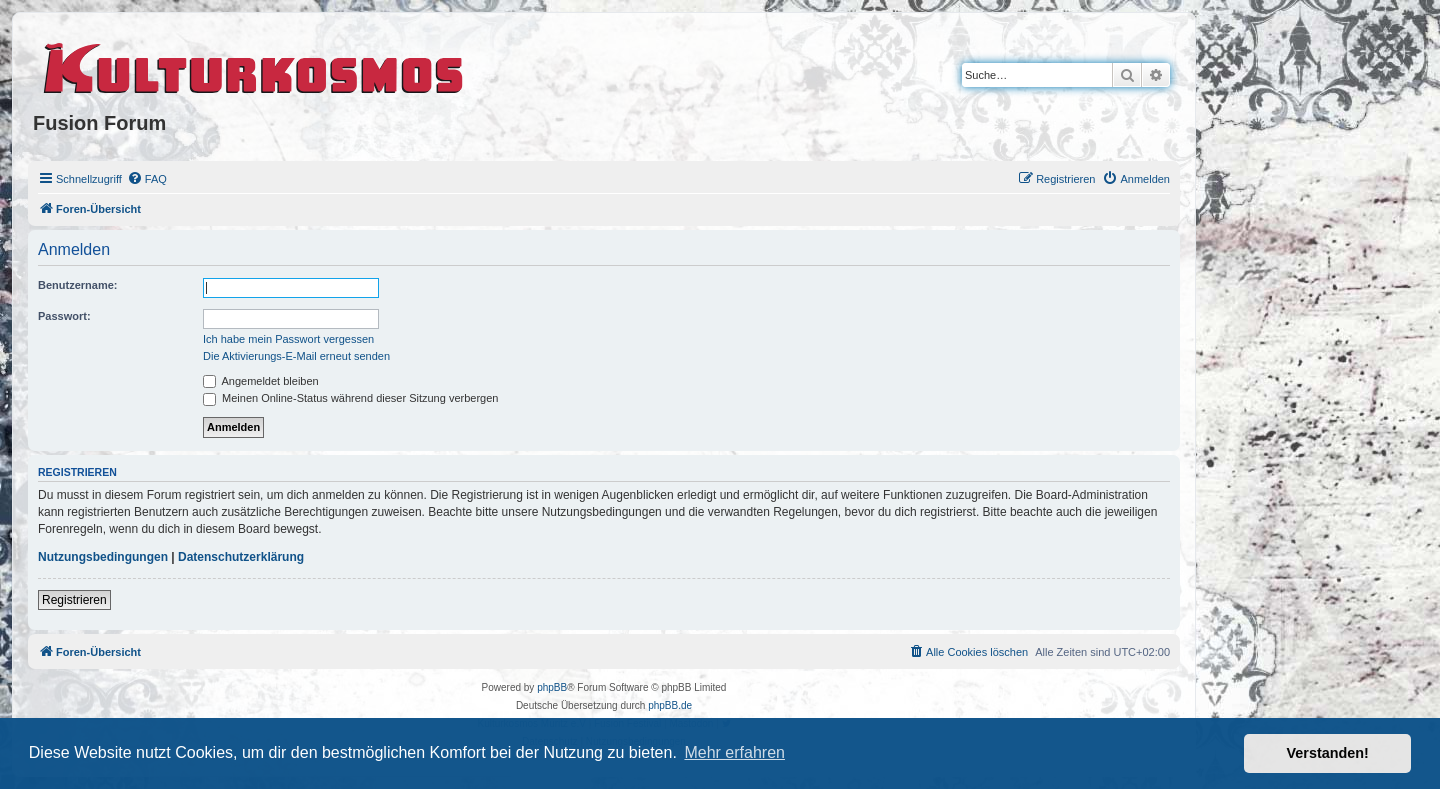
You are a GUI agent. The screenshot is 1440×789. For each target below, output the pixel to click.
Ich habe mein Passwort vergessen (288, 339)
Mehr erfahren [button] (734, 752)
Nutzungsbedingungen (103, 557)
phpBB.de (670, 705)
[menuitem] (147, 179)
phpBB (552, 687)
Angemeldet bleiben (261, 381)
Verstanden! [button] (1328, 753)
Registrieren (74, 600)
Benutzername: (77, 285)
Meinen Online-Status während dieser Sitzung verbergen (350, 398)
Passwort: (64, 316)
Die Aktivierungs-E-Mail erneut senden (296, 356)
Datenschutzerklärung (241, 557)
